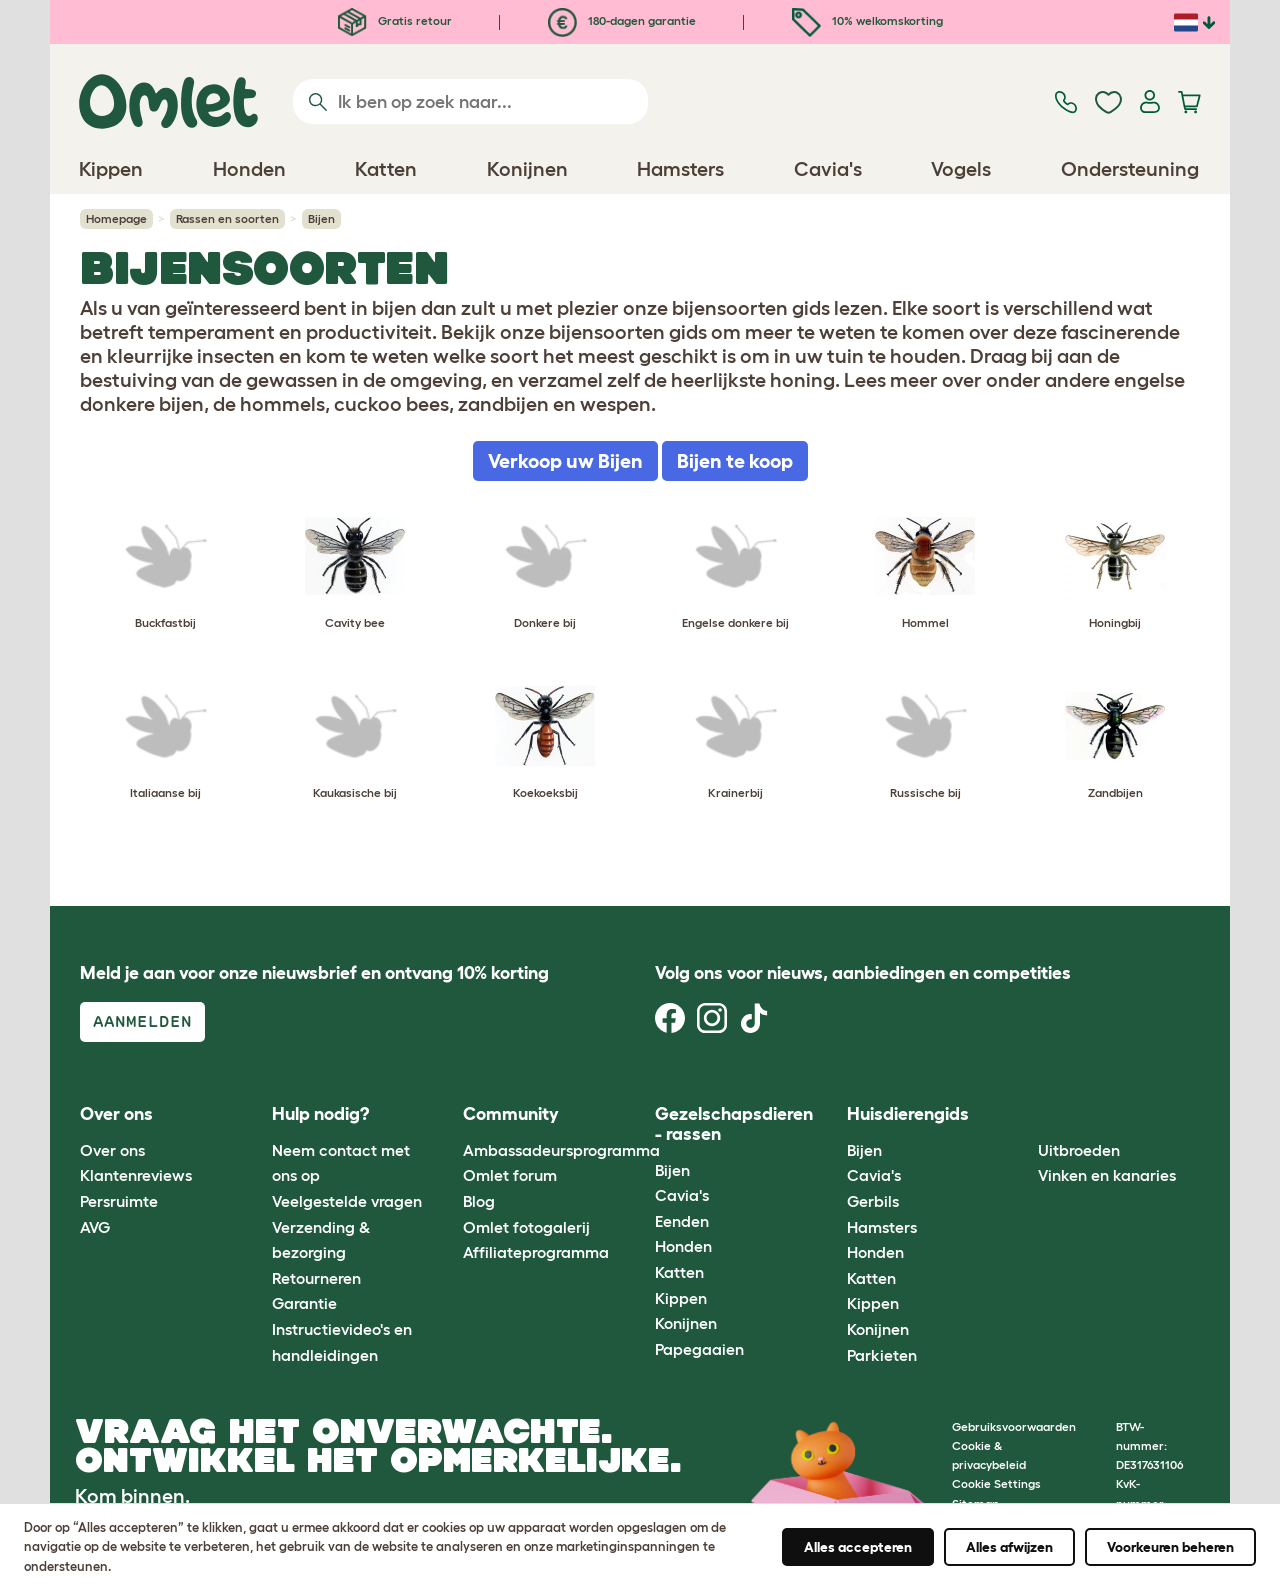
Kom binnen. (132, 1496)
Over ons (112, 1150)
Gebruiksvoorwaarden (1014, 1426)
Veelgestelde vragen (347, 1201)
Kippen (681, 1298)
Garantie (304, 1303)
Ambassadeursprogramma (561, 1150)
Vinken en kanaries (1107, 1175)
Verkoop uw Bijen (565, 461)
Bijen (672, 1170)
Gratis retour (395, 20)
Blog (479, 1201)
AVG (95, 1227)
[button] (1023, 1115)
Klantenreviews (136, 1175)
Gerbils (873, 1201)
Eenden (682, 1221)
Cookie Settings (996, 1483)
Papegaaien (699, 1349)
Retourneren (316, 1278)
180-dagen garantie (622, 20)
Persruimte (119, 1201)
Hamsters (882, 1227)
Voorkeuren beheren (1170, 1547)
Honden (683, 1246)
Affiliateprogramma (536, 1252)
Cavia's (682, 1195)
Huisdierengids (908, 1114)
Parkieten (882, 1355)
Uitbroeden (1079, 1150)
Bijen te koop (735, 461)
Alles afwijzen (1009, 1547)
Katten (679, 1272)
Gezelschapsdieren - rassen (734, 1124)
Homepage (116, 218)
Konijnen (686, 1323)
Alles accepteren (858, 1547)
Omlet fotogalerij (526, 1227)
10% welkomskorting (867, 20)
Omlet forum (510, 1175)
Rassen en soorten (227, 218)
